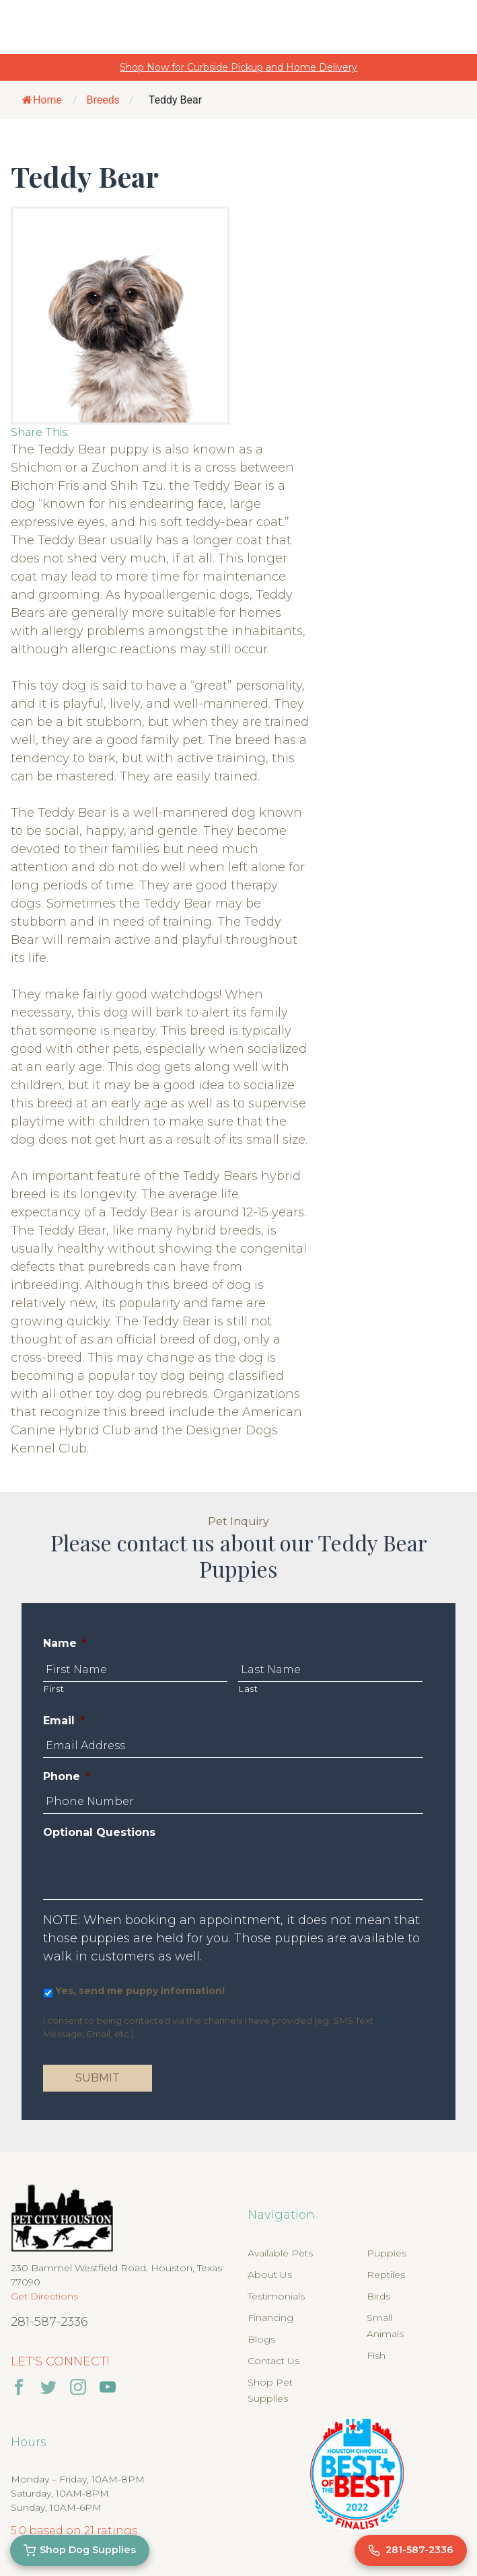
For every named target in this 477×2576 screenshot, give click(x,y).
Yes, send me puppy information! (140, 1991)
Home (42, 100)
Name (65, 1643)
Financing (270, 2318)
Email (64, 1720)
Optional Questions (99, 1832)
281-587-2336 (49, 2321)
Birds (378, 2296)
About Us (270, 2275)
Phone (66, 1776)
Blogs (261, 2339)
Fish (376, 2355)
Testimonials (276, 2296)
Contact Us (273, 2361)
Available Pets (280, 2253)
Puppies (386, 2253)
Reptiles (386, 2275)
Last (248, 1688)
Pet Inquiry (238, 1521)
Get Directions (44, 2296)
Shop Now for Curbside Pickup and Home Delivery (238, 67)
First (54, 1688)
